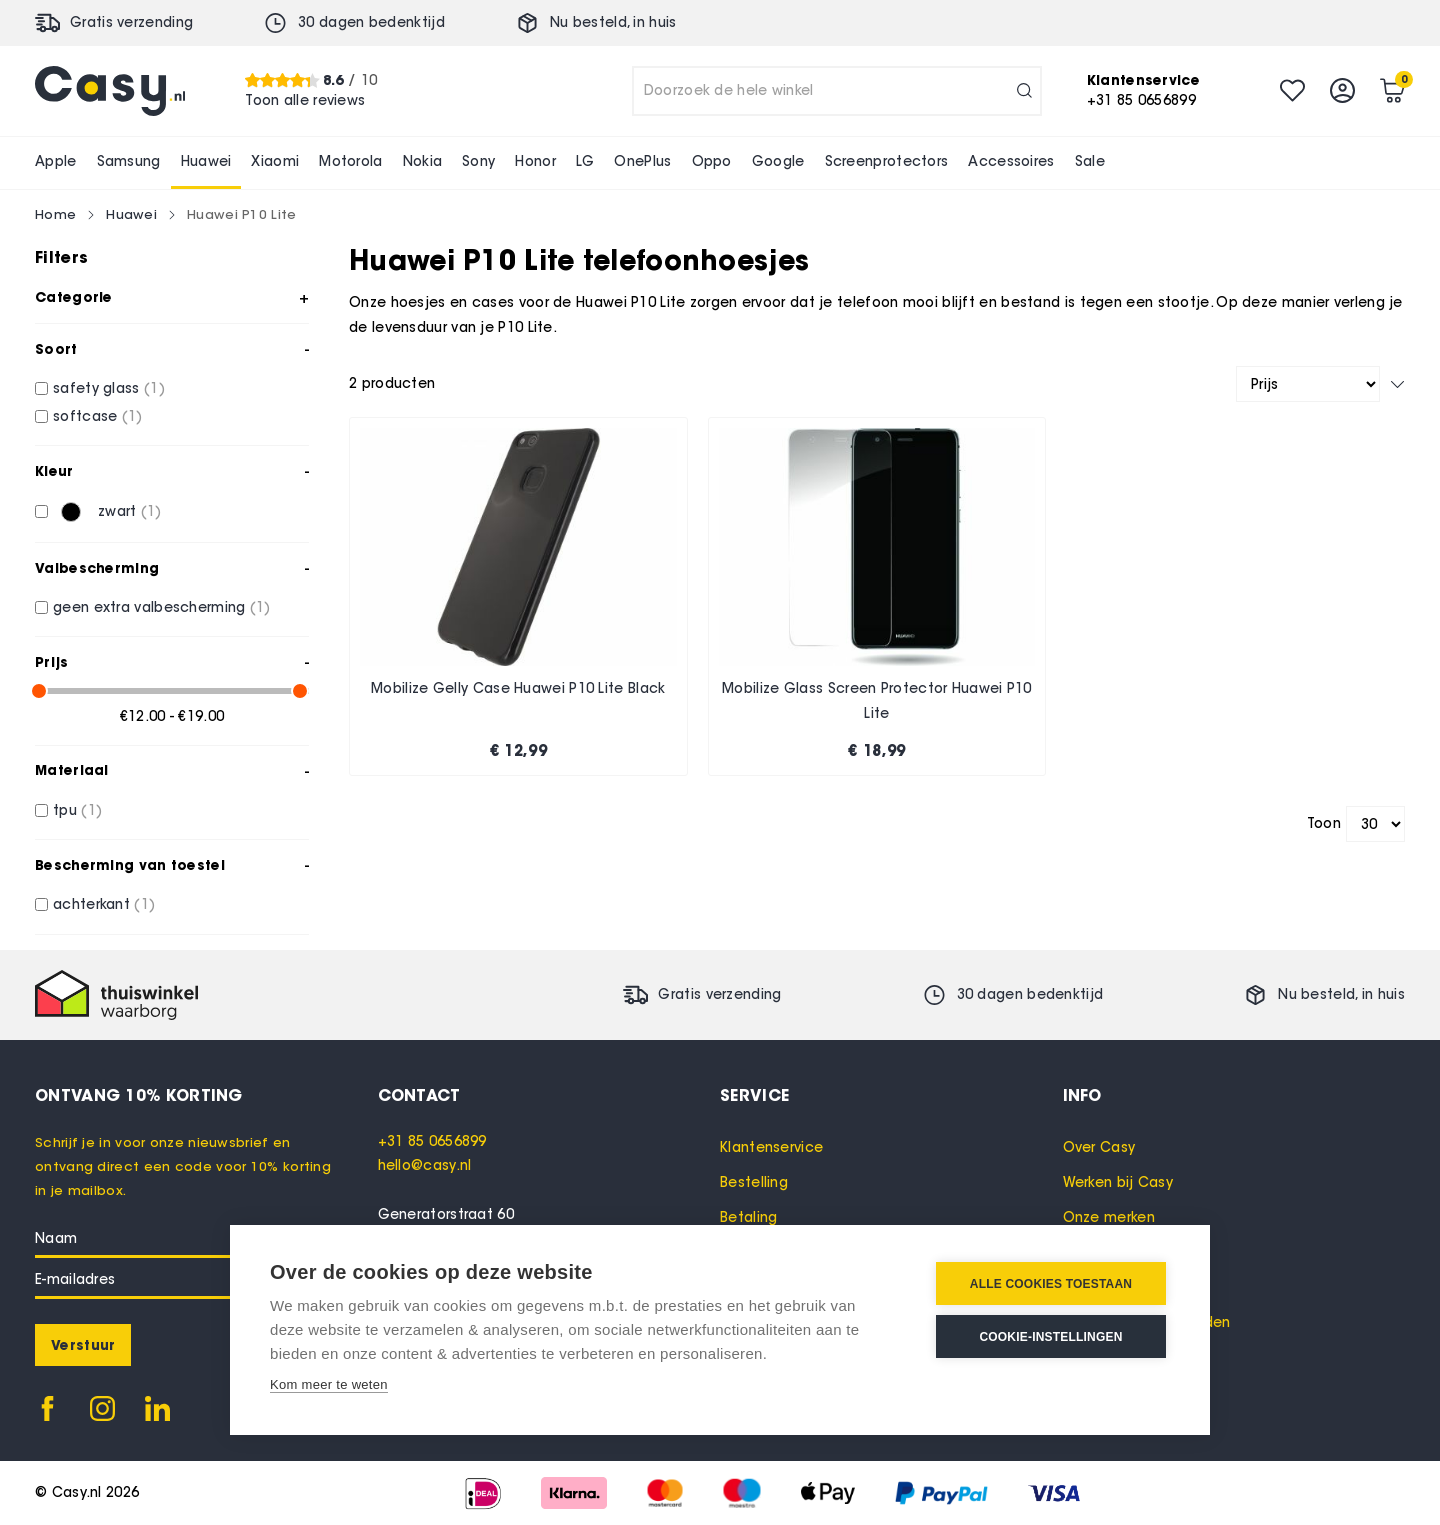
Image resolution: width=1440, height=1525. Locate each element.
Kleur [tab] (54, 471)
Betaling (748, 1217)
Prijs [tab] (52, 662)
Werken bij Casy (1118, 1182)
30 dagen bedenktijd (371, 22)
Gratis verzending (131, 22)
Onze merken (1109, 1217)
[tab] (549, 1095)
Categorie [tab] (74, 297)
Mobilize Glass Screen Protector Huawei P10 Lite (877, 701)
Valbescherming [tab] (97, 568)
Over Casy (1099, 1147)
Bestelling (754, 1182)
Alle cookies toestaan (1051, 1284)
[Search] (1024, 91)
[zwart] (41, 511)
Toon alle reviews (305, 100)
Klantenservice (771, 1147)
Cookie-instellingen (1050, 1337)
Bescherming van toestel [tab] (130, 865)
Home (55, 214)
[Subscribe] (83, 1345)
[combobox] (837, 91)
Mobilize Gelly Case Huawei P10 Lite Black (518, 688)
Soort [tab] (56, 349)
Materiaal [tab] (72, 770)
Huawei (131, 214)
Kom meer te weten (329, 1384)
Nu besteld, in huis (613, 22)
